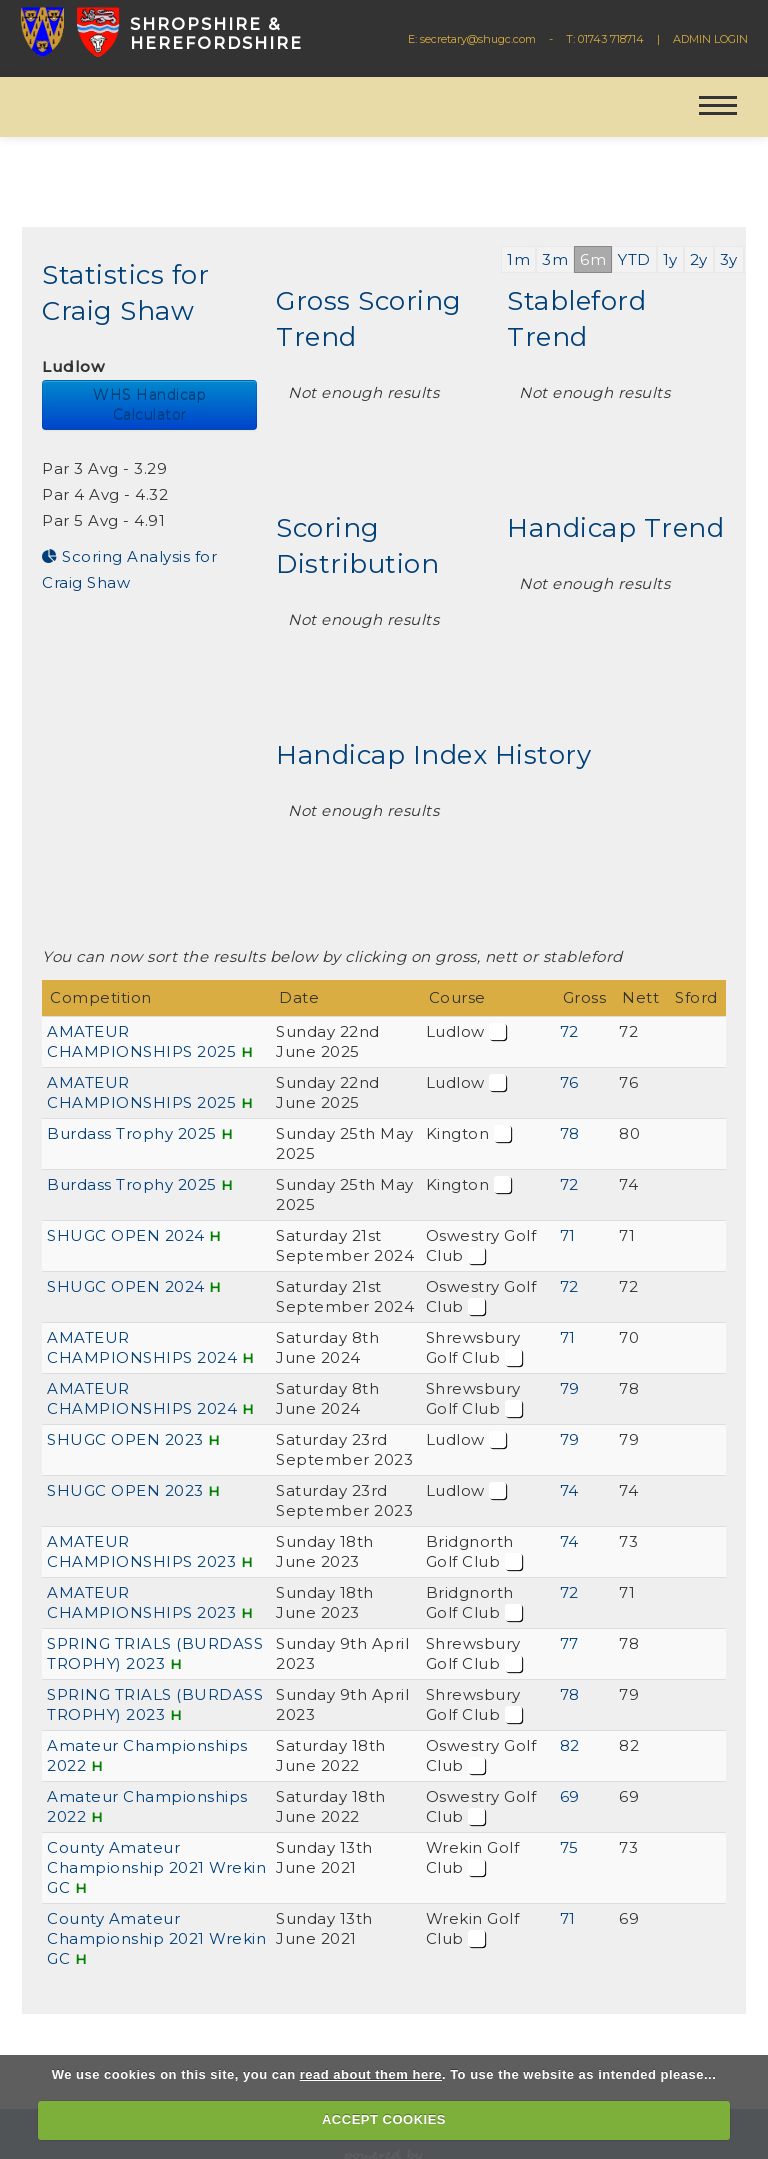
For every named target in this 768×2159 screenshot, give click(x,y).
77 (569, 1643)
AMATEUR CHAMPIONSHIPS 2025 (141, 1041)
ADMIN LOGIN (710, 39)
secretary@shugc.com (478, 39)
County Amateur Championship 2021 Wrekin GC (156, 1867)
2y (699, 259)
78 (570, 1133)
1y (670, 259)
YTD (634, 259)
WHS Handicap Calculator (149, 405)
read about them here (371, 2074)
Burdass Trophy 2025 (132, 1133)
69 (570, 1796)
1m (518, 259)
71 (568, 1235)
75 (569, 1847)
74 (569, 1490)
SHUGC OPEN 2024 (126, 1235)
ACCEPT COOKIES (384, 2119)
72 (569, 1031)
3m (555, 259)
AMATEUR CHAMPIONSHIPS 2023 (141, 1551)
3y (729, 259)
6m (593, 259)
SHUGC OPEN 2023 (125, 1439)
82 (570, 1745)
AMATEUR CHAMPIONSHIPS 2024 (142, 1347)
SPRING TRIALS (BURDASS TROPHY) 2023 (155, 1653)
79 (570, 1388)
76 (569, 1082)
